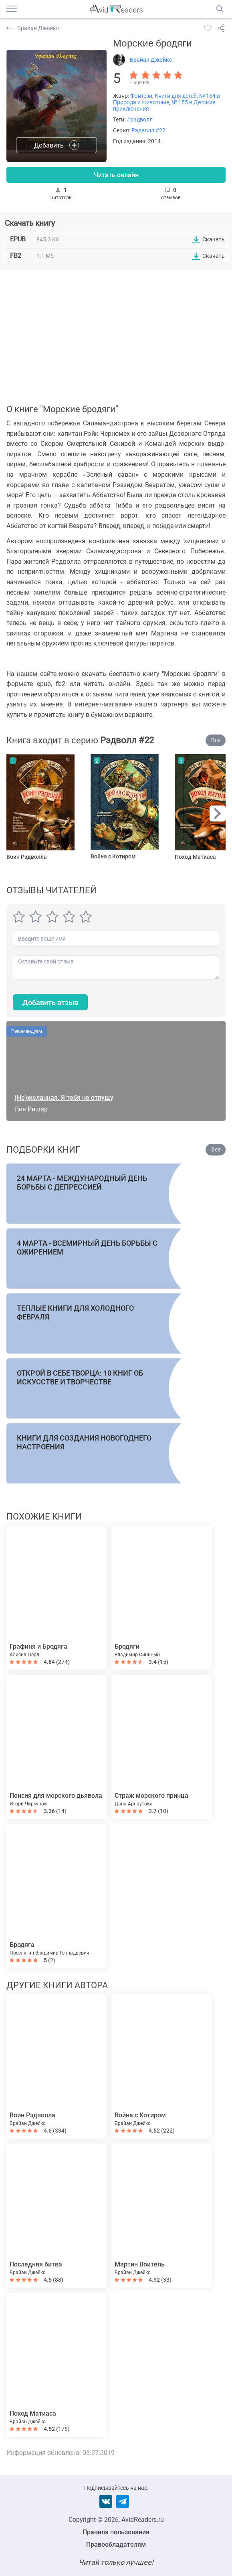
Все (215, 740)
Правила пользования (116, 2532)
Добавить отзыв (50, 1002)
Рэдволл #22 (148, 130)
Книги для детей (176, 96)
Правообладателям (116, 2544)
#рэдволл (140, 119)
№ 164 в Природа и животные (166, 99)
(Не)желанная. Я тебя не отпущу (63, 1097)
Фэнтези (141, 96)
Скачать (213, 239)
